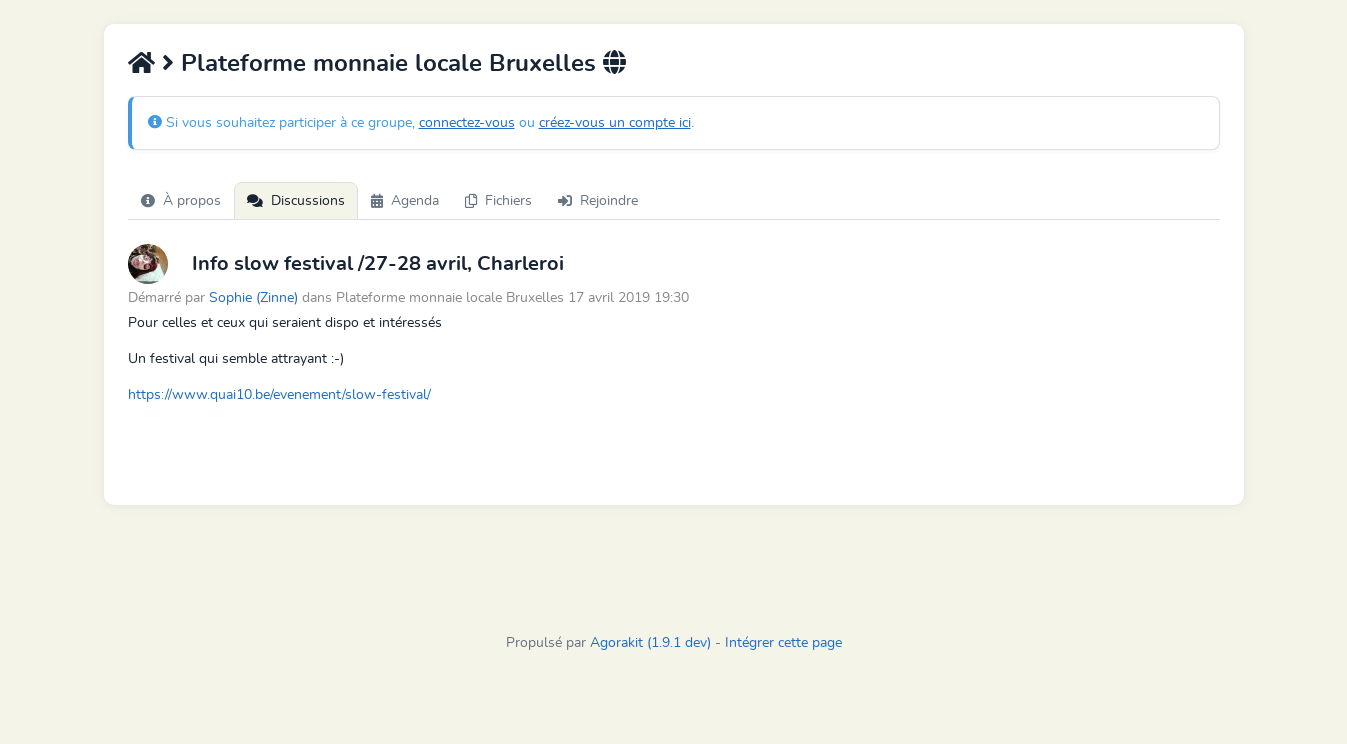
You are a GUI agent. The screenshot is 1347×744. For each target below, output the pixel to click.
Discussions (296, 201)
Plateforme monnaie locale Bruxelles (388, 64)
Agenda (405, 201)
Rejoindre (598, 201)
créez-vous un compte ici (615, 123)
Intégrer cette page (783, 643)
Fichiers (498, 201)
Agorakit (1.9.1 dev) (650, 643)
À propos (181, 201)
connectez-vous (467, 123)
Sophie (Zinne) (253, 297)
